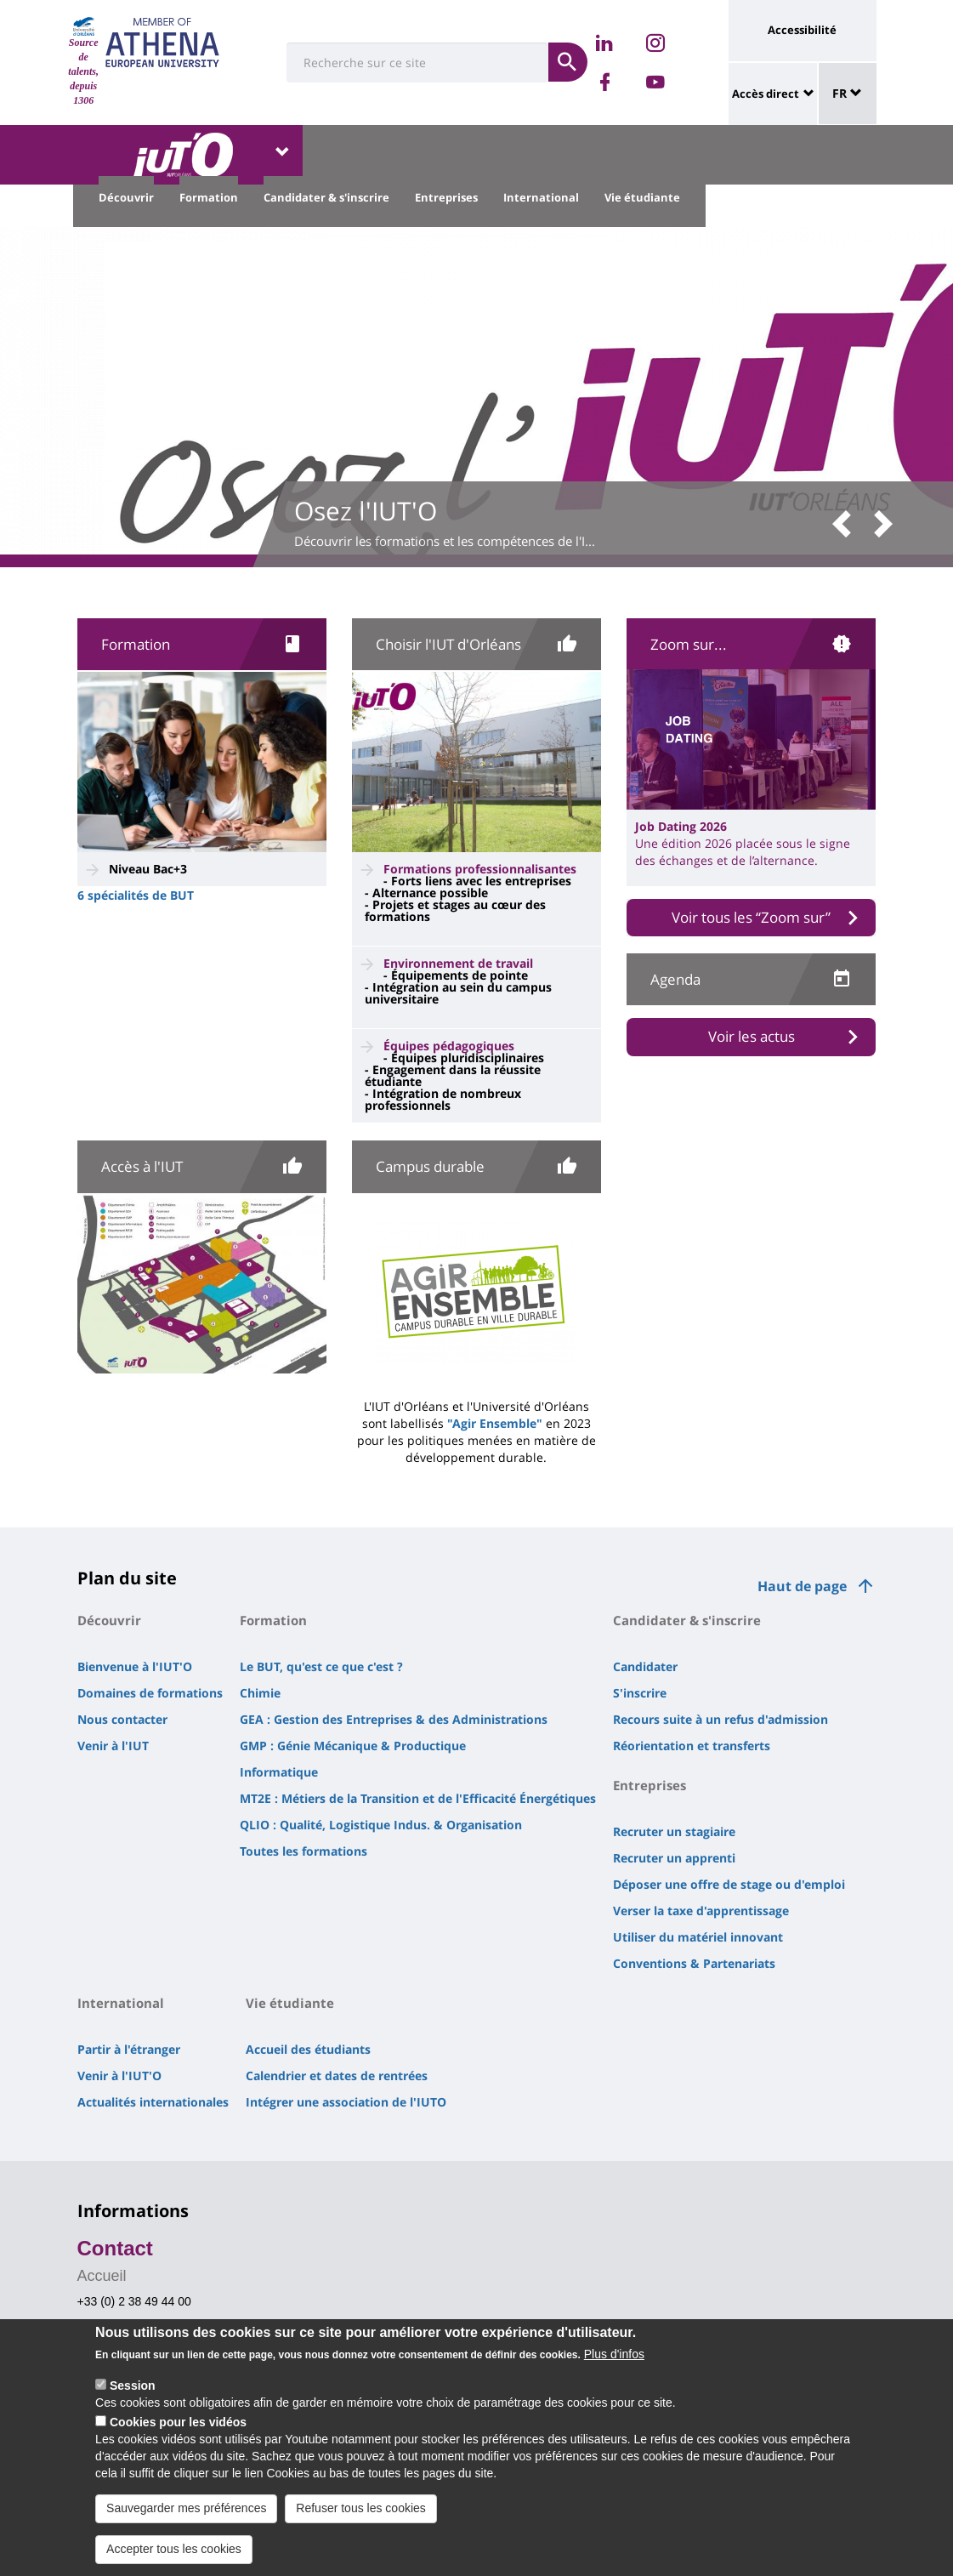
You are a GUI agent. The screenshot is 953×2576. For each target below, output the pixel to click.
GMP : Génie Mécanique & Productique (353, 1745)
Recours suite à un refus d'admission (720, 1719)
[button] (847, 525)
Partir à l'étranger (128, 2049)
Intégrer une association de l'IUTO (346, 2102)
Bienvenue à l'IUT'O (134, 1666)
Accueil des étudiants (308, 2049)
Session (133, 2401)
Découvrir (126, 197)
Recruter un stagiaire (674, 1831)
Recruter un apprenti (674, 1858)
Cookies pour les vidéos (178, 2438)
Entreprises (446, 197)
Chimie (260, 1693)
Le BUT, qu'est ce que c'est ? (321, 1666)
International (541, 197)
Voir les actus (751, 1036)
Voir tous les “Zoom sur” (751, 917)
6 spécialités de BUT (135, 895)
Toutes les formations (303, 1851)
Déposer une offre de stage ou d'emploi (729, 1884)
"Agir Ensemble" (494, 1423)
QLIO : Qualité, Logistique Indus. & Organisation (381, 1825)
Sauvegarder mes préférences (186, 2523)
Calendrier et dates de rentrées (337, 2075)
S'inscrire (640, 1693)
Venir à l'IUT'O (119, 2075)
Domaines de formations (150, 1693)
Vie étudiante (642, 197)
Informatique (279, 1772)
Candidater (645, 1666)
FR (847, 93)
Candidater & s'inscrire (326, 197)
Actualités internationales (153, 2102)
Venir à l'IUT (113, 1745)
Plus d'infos (614, 2370)
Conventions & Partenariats (694, 1963)
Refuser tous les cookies (361, 2523)
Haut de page (802, 1586)
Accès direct (765, 93)
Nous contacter (122, 1719)
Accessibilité (802, 29)
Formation (208, 197)
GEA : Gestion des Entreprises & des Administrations (393, 1719)
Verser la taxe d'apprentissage (701, 1910)
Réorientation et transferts (691, 1745)
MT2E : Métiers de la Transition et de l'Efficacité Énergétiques (418, 1798)
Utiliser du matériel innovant (698, 1937)
